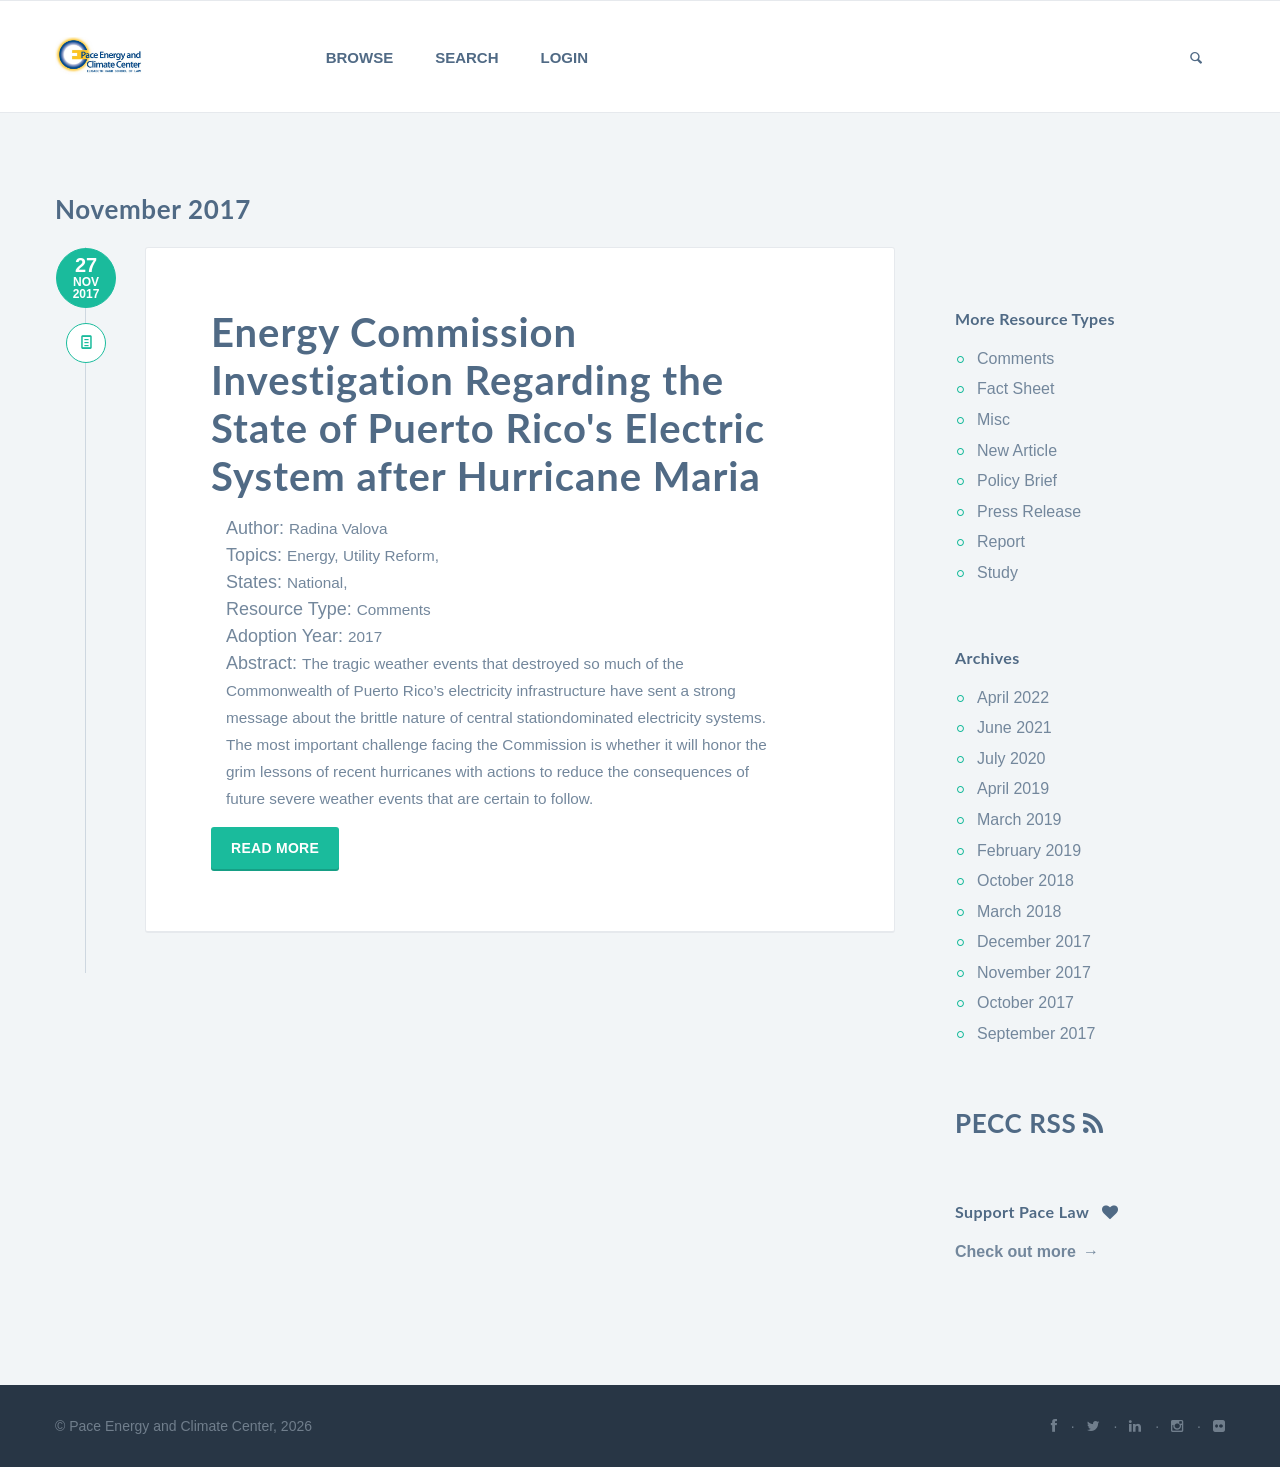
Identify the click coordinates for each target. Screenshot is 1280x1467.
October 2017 (1025, 1002)
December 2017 (1034, 941)
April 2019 (1013, 788)
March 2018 (1019, 911)
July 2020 (1011, 758)
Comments (394, 609)
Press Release (1029, 511)
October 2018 (1025, 880)
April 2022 (1013, 697)
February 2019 (1029, 850)
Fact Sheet (1015, 388)
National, (317, 582)
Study (997, 572)
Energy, (315, 555)
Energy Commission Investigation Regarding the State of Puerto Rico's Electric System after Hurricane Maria (488, 404)
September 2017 (1036, 1033)
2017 (365, 636)
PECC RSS (1029, 1123)
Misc (993, 419)
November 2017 (1034, 972)
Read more (275, 848)
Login (565, 57)
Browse (360, 57)
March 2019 (1019, 819)
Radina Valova (338, 528)
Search (466, 57)
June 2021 (1014, 727)
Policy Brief (1017, 480)
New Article (1017, 450)
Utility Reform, (391, 555)
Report (1001, 541)
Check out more (1015, 1251)
